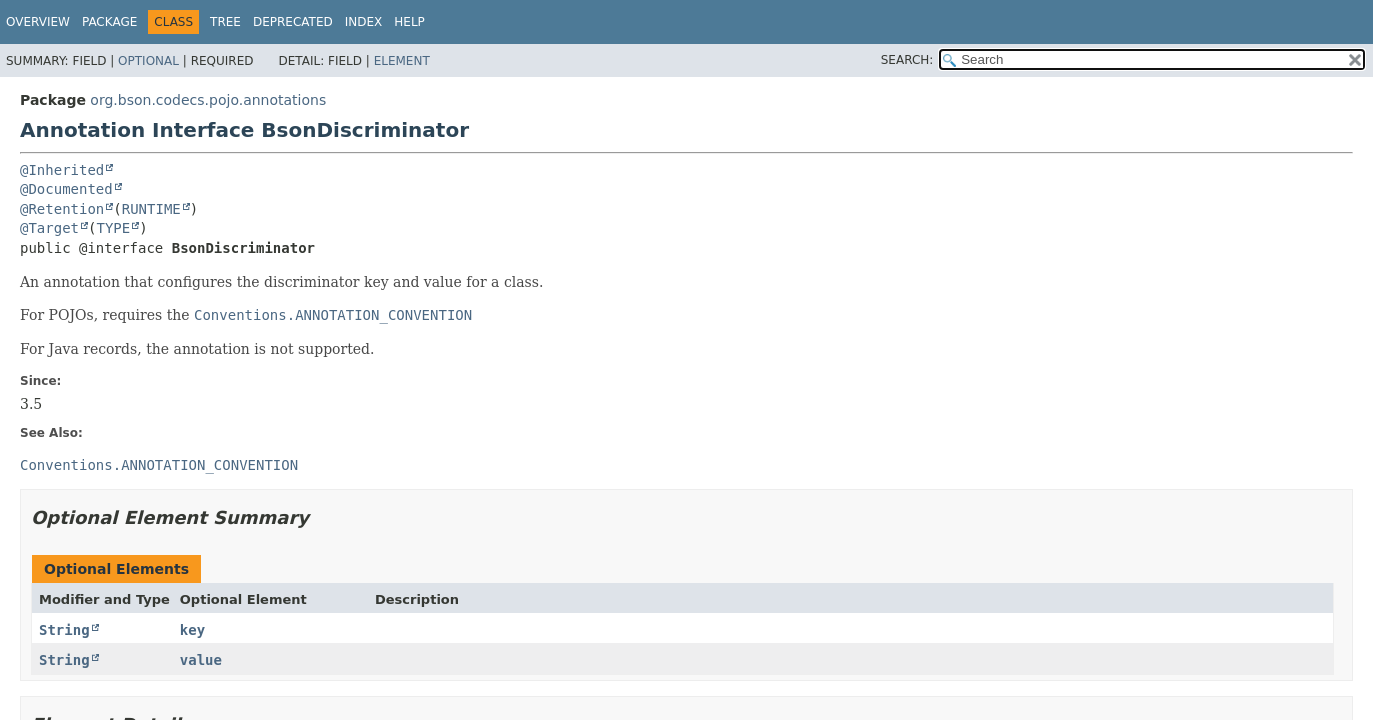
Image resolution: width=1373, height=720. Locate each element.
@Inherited (62, 170)
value (201, 660)
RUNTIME (151, 209)
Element (402, 61)
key (192, 630)
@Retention (62, 209)
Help (409, 22)
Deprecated (293, 22)
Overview (38, 22)
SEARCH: (907, 60)
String (64, 630)
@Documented (66, 189)
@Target (49, 228)
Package (109, 22)
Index (364, 22)
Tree (225, 22)
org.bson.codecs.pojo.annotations (208, 100)
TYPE (113, 228)
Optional (148, 61)
